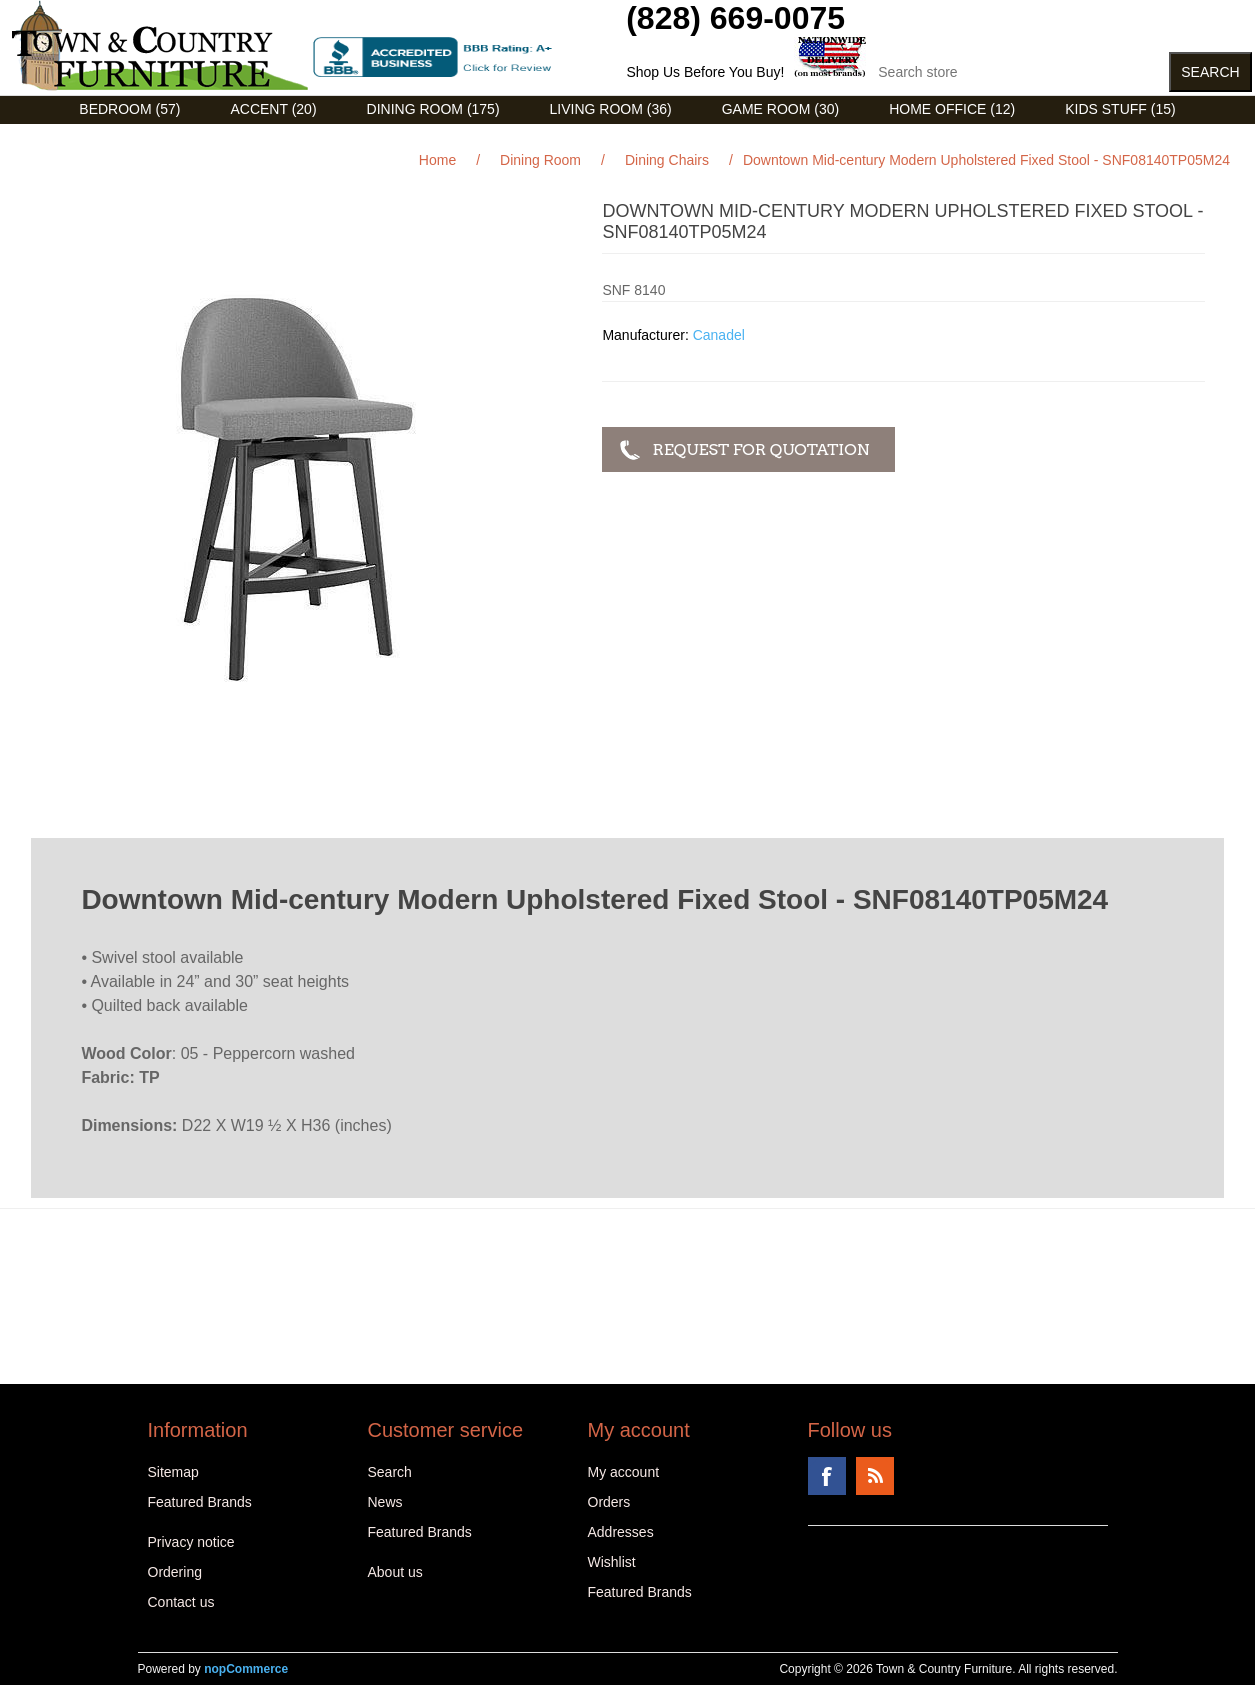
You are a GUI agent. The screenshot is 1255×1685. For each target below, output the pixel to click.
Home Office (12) (952, 109)
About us (395, 1572)
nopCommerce (246, 1669)
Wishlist (612, 1562)
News (385, 1502)
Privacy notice (191, 1542)
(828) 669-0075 (735, 18)
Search (390, 1472)
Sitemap (173, 1472)
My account (624, 1472)
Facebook (827, 1476)
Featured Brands (200, 1502)
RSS (875, 1476)
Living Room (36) (611, 109)
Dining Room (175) (433, 109)
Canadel (719, 335)
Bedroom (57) (129, 109)
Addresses (621, 1532)
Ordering (175, 1572)
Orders (609, 1502)
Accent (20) (273, 109)
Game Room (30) (780, 109)
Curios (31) (602, 139)
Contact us (181, 1602)
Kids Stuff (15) (1120, 109)
